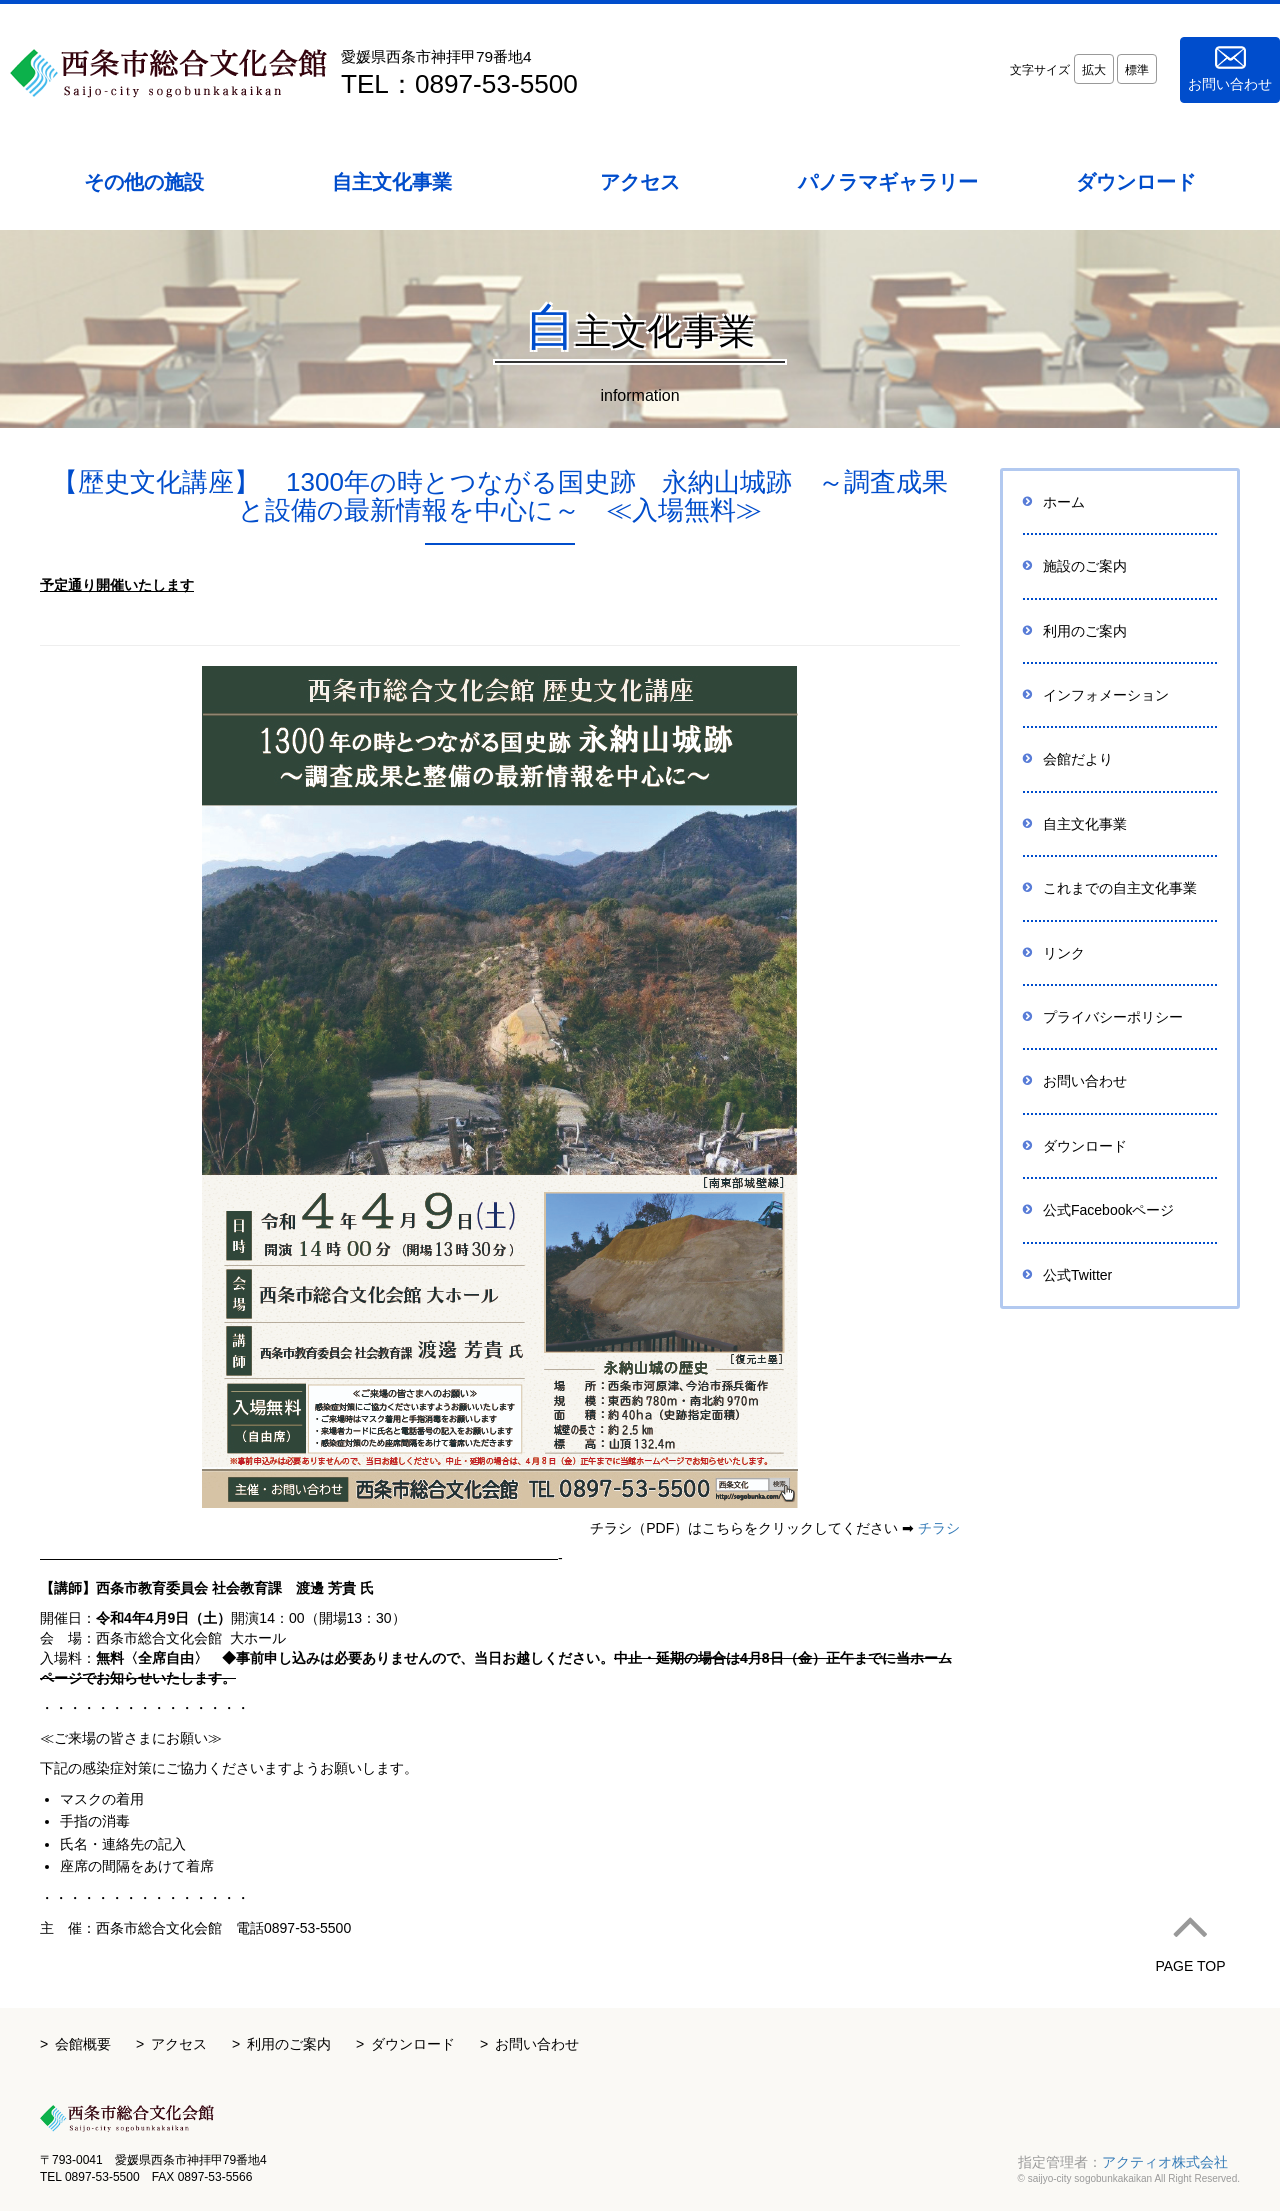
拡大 (1094, 70)
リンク (1064, 953)
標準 (1137, 70)
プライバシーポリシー (1113, 1017)
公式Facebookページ (1108, 1210)
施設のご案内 (1085, 566)
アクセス (179, 2044)
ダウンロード (1085, 1146)
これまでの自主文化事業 (1120, 888)
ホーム (1064, 502)
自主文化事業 (1085, 824)
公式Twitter (1077, 1275)
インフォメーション (1106, 695)
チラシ (939, 1528)
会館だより (1078, 759)
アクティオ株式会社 (1165, 2162)
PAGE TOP (1190, 1935)
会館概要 (83, 2044)
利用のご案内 (1085, 631)
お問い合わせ (1230, 69)
